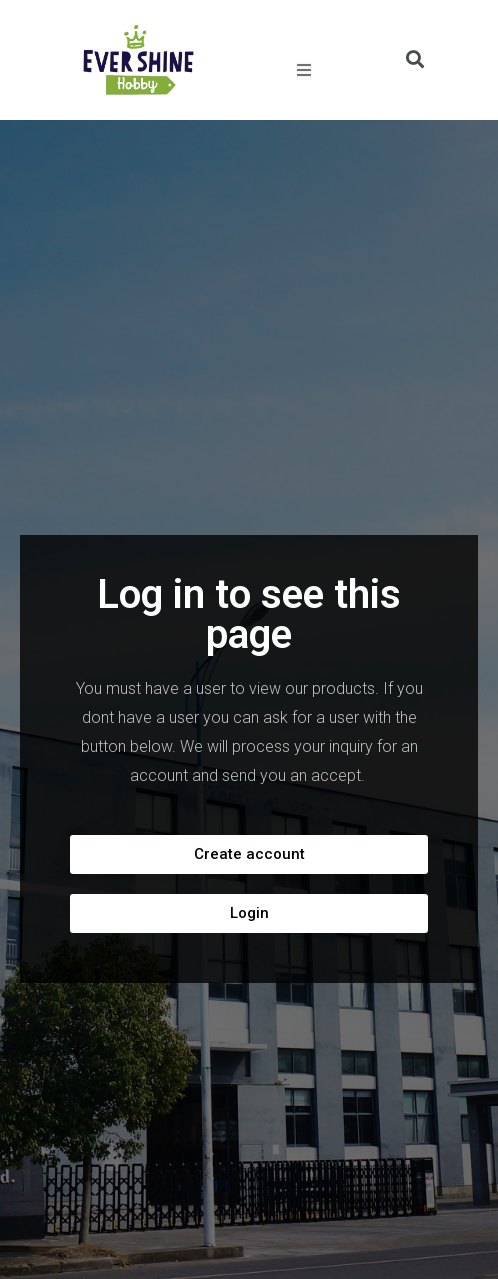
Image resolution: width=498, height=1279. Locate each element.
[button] (249, 854)
